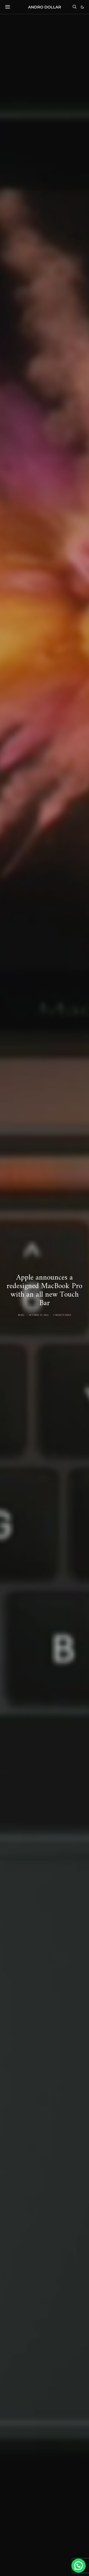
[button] (82, 7)
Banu (21, 1314)
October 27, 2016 (39, 1314)
